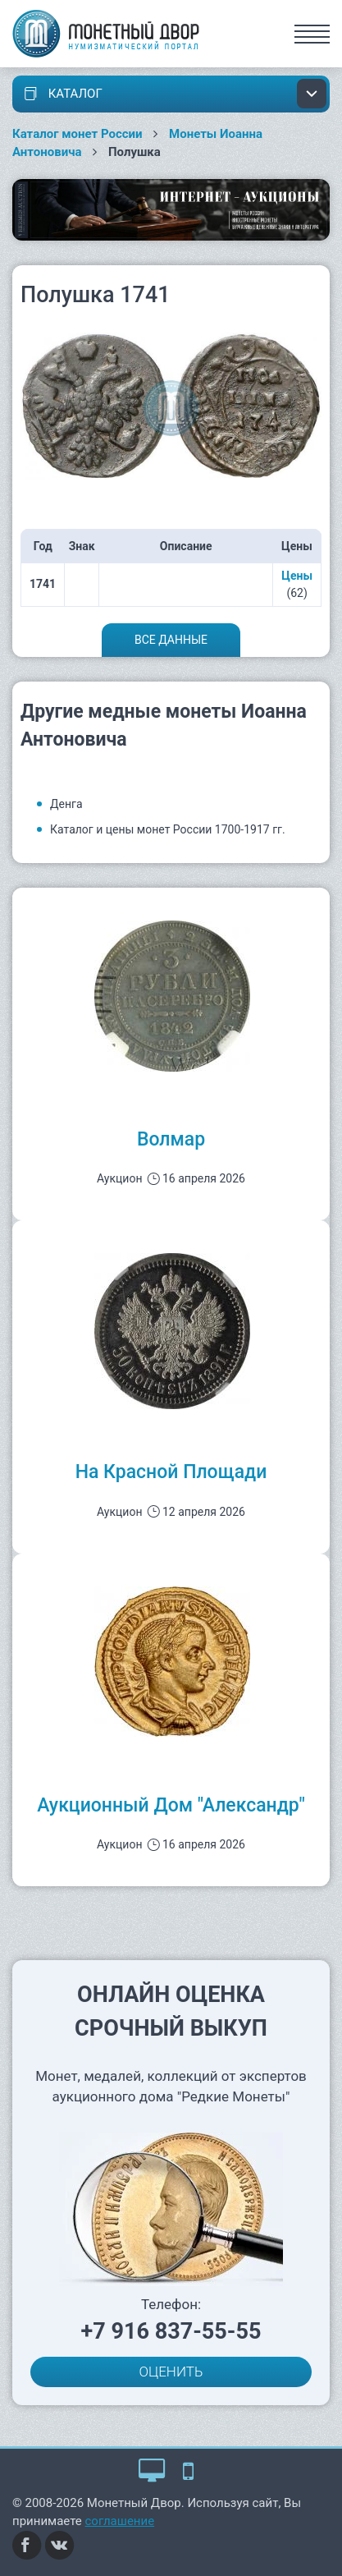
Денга (66, 803)
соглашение (120, 2521)
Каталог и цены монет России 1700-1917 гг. (167, 829)
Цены (296, 575)
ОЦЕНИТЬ (171, 2371)
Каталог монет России (77, 133)
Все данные (171, 639)
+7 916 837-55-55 (171, 2331)
